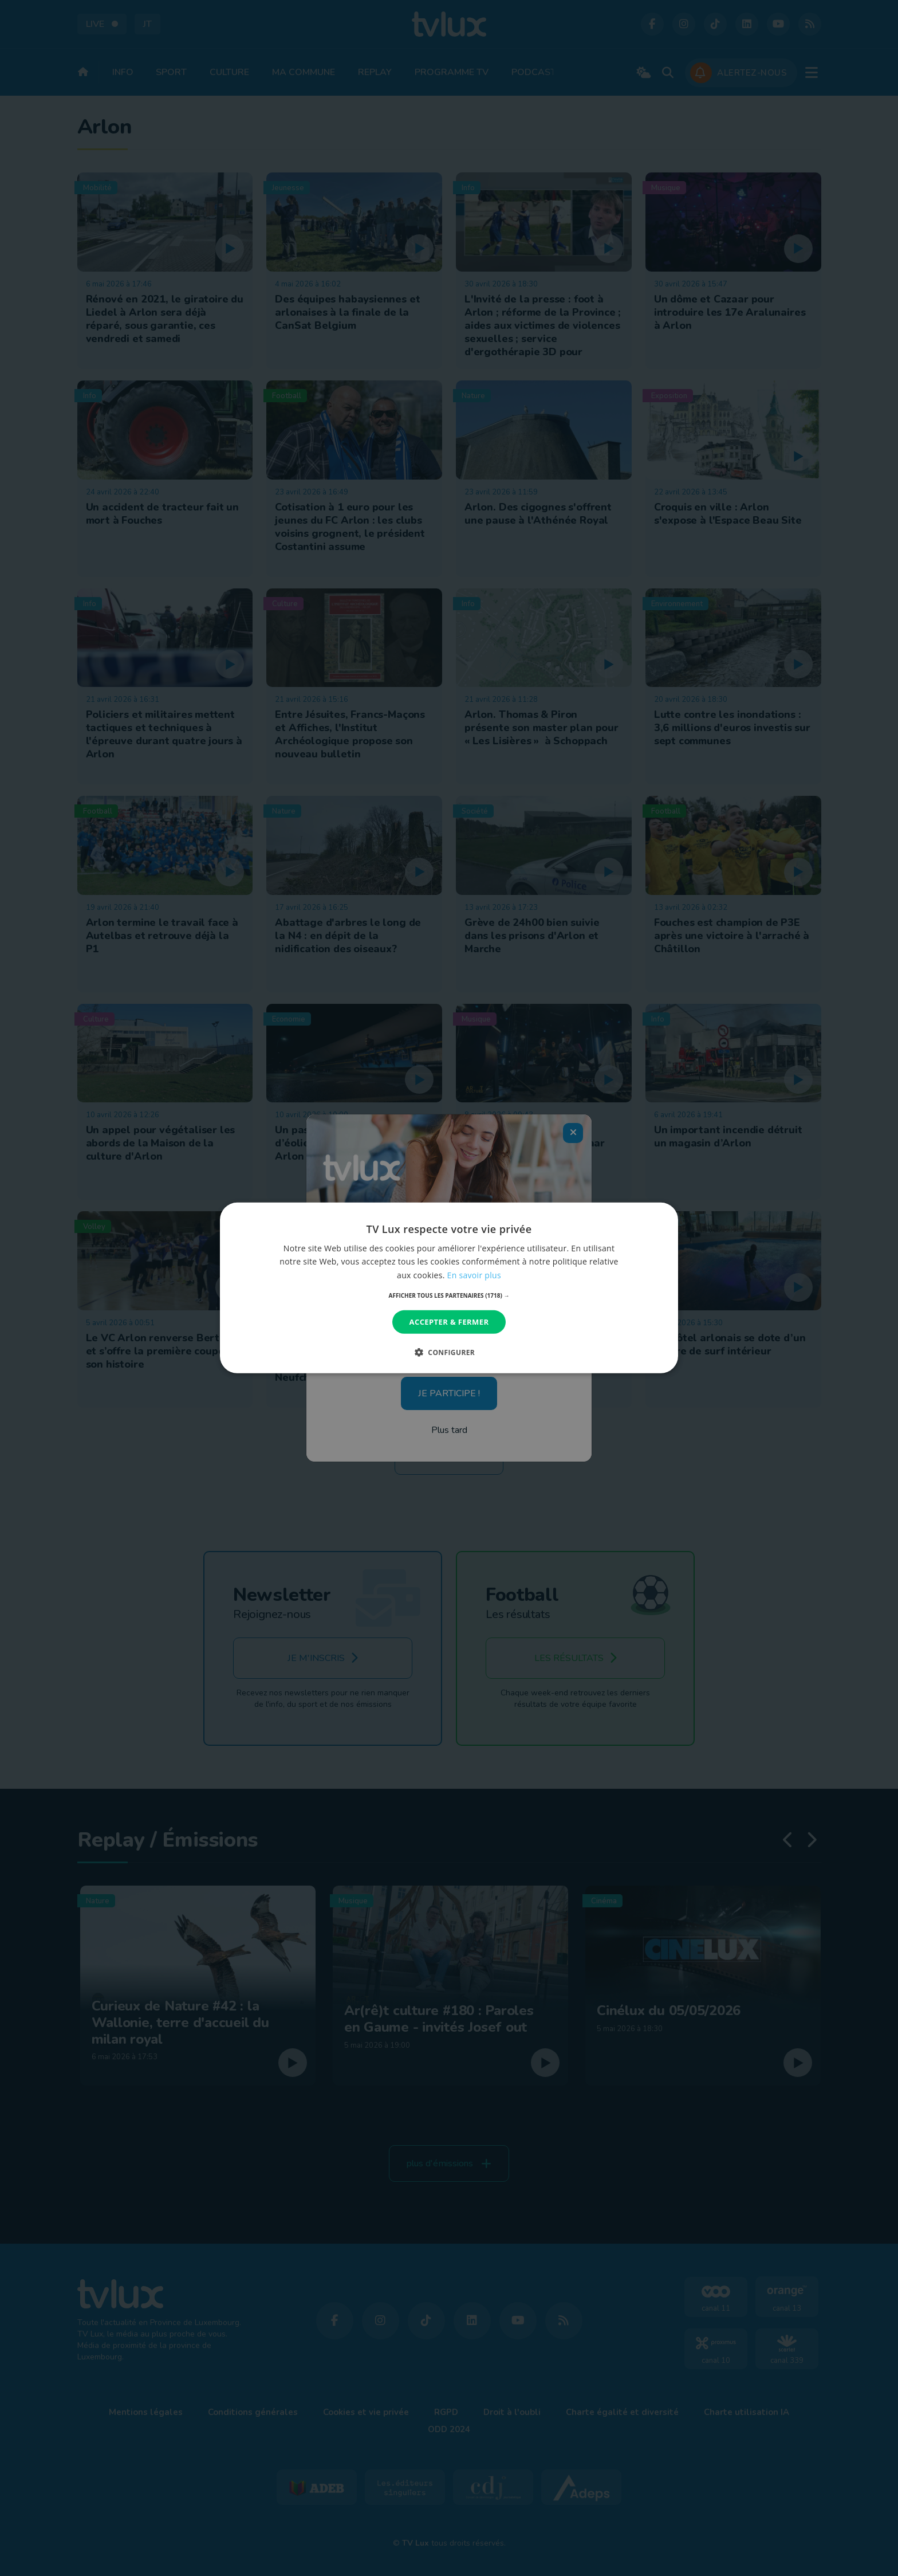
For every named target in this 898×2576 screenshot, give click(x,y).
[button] (449, 1295)
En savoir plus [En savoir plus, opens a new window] (474, 1274)
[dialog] (449, 1288)
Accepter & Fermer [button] (449, 1322)
